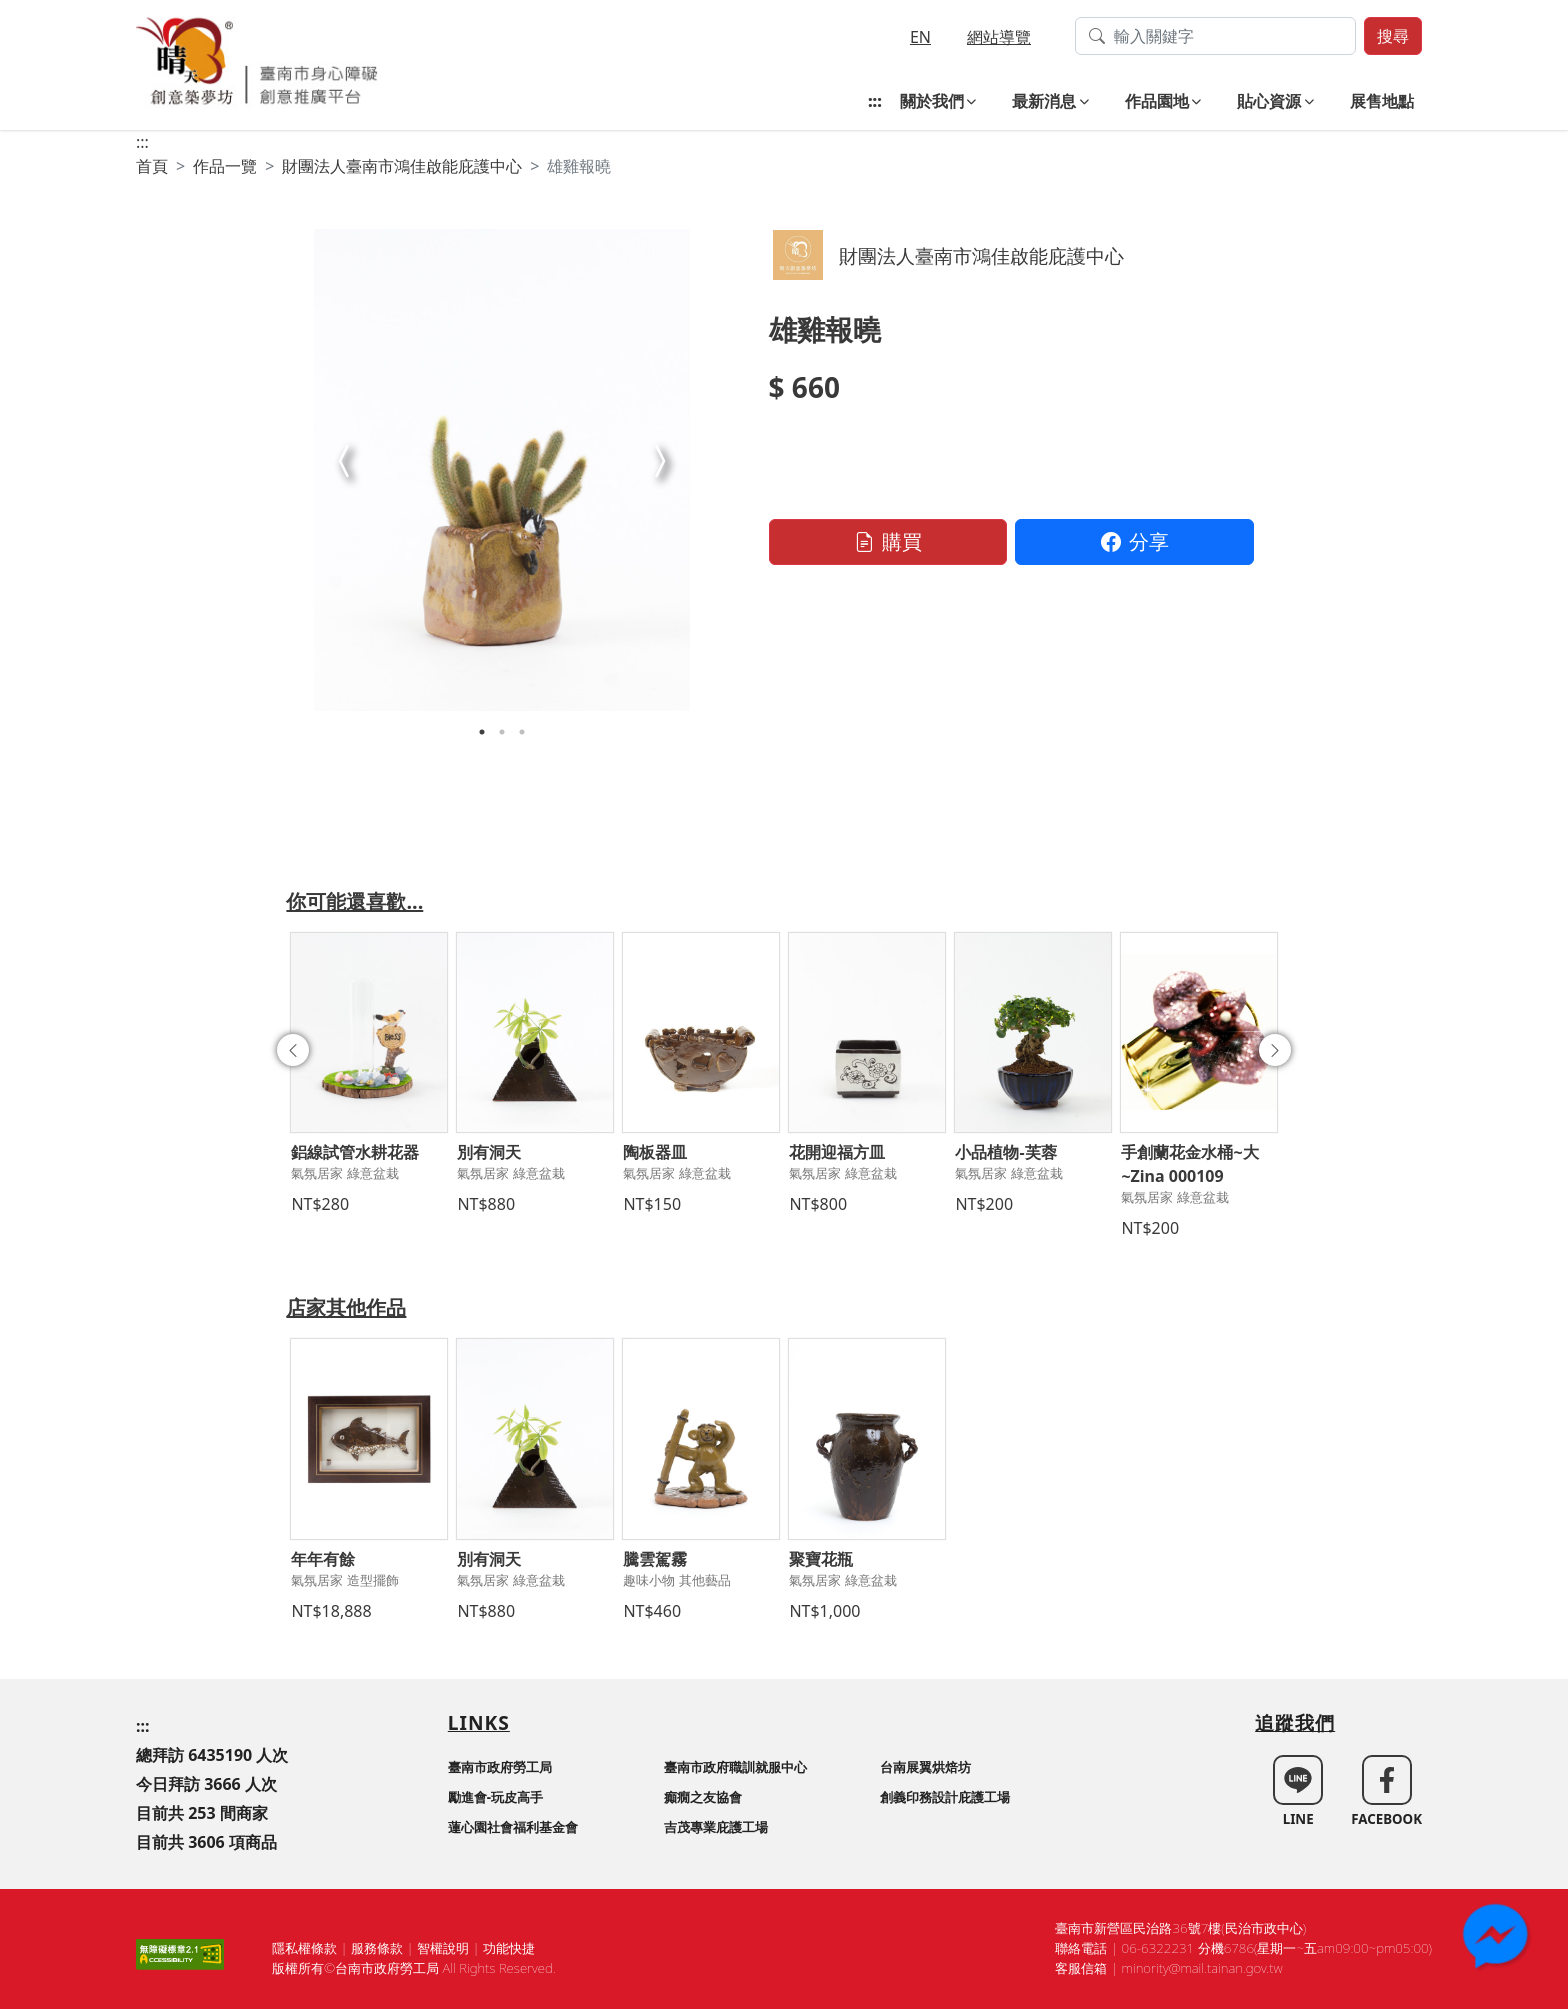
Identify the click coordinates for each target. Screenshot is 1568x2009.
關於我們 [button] (932, 101)
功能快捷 (509, 1948)
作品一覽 (225, 166)
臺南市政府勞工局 (500, 1767)
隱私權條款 (304, 1948)
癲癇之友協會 (703, 1797)
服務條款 (377, 1948)
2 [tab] (502, 732)
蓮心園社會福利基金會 (513, 1827)
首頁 (152, 166)
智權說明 (443, 1948)
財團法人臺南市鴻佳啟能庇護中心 (402, 166)
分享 (1135, 541)
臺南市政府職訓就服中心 (735, 1767)
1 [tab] (482, 732)
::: (875, 101)
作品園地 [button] (1157, 101)
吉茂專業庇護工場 (716, 1827)
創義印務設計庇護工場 (945, 1797)
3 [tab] (522, 732)
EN (920, 37)
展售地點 (1382, 101)
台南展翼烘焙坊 (925, 1767)
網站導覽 (999, 37)
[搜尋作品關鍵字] (1215, 36)
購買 (888, 541)
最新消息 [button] (1044, 101)
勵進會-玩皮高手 (495, 1797)
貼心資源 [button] (1269, 101)
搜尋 (1393, 36)
